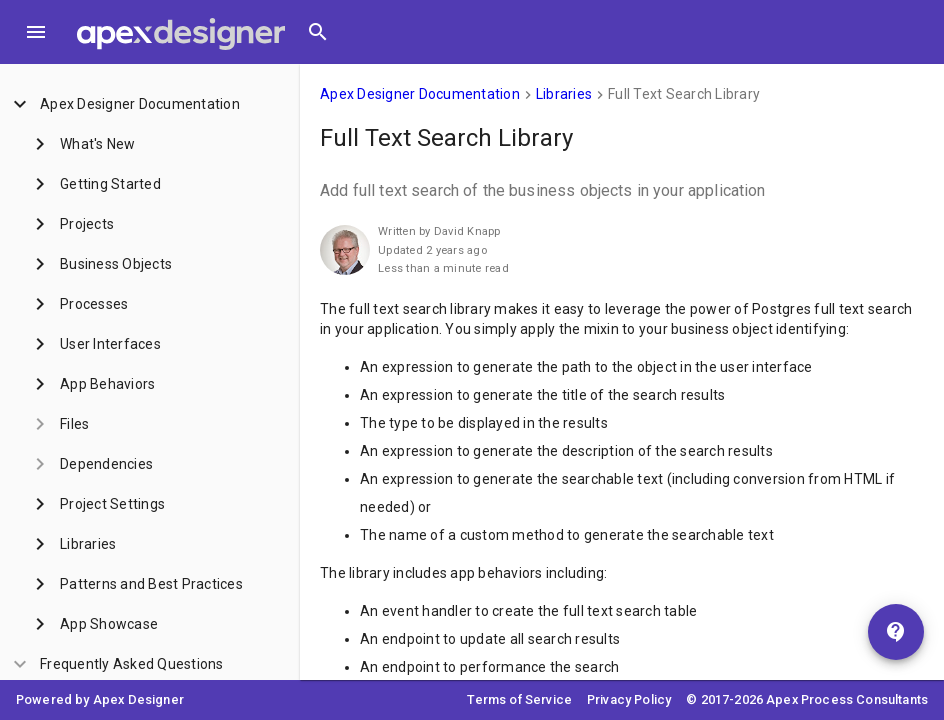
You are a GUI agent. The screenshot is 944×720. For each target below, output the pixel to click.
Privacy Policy (629, 699)
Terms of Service (519, 699)
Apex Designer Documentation (420, 94)
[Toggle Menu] (36, 32)
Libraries (564, 94)
